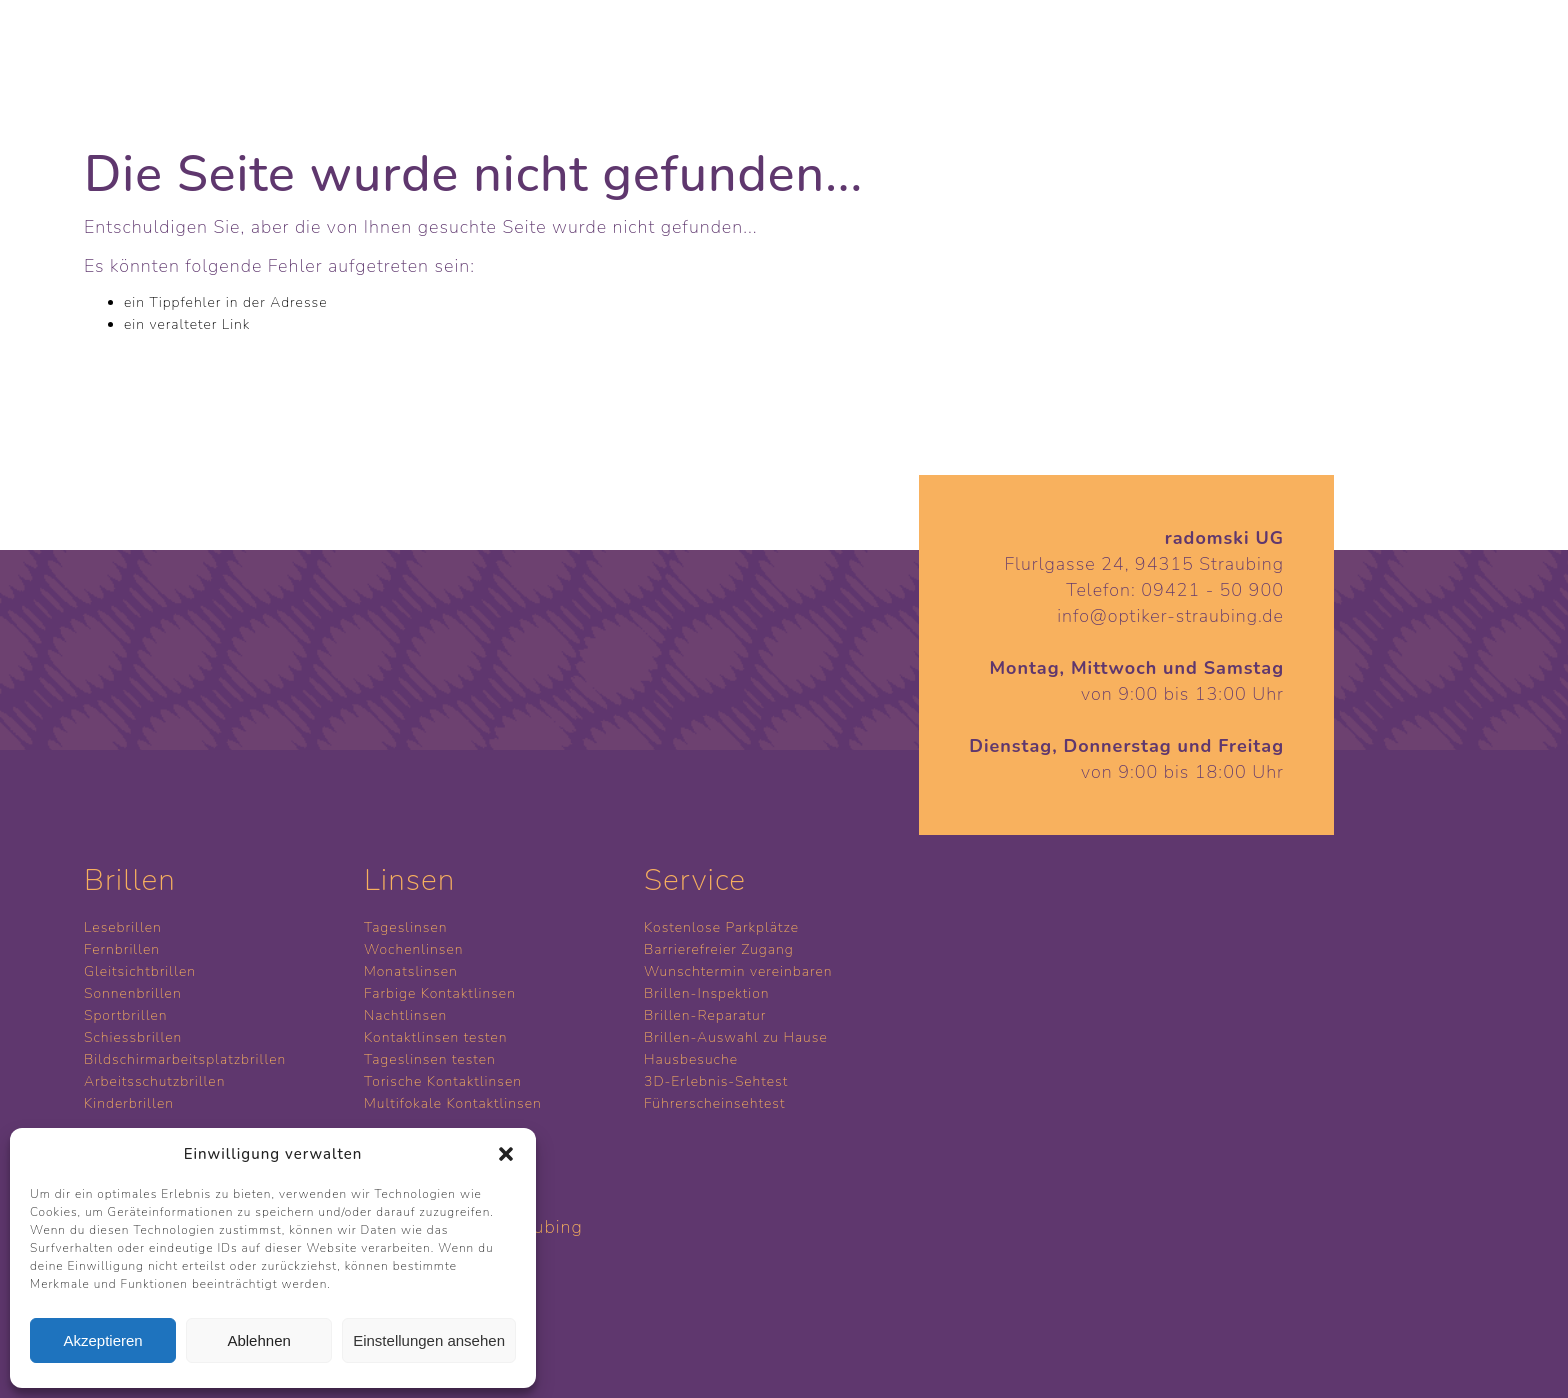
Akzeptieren (102, 1340)
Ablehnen (258, 1340)
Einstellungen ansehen (429, 1340)
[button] (506, 1154)
